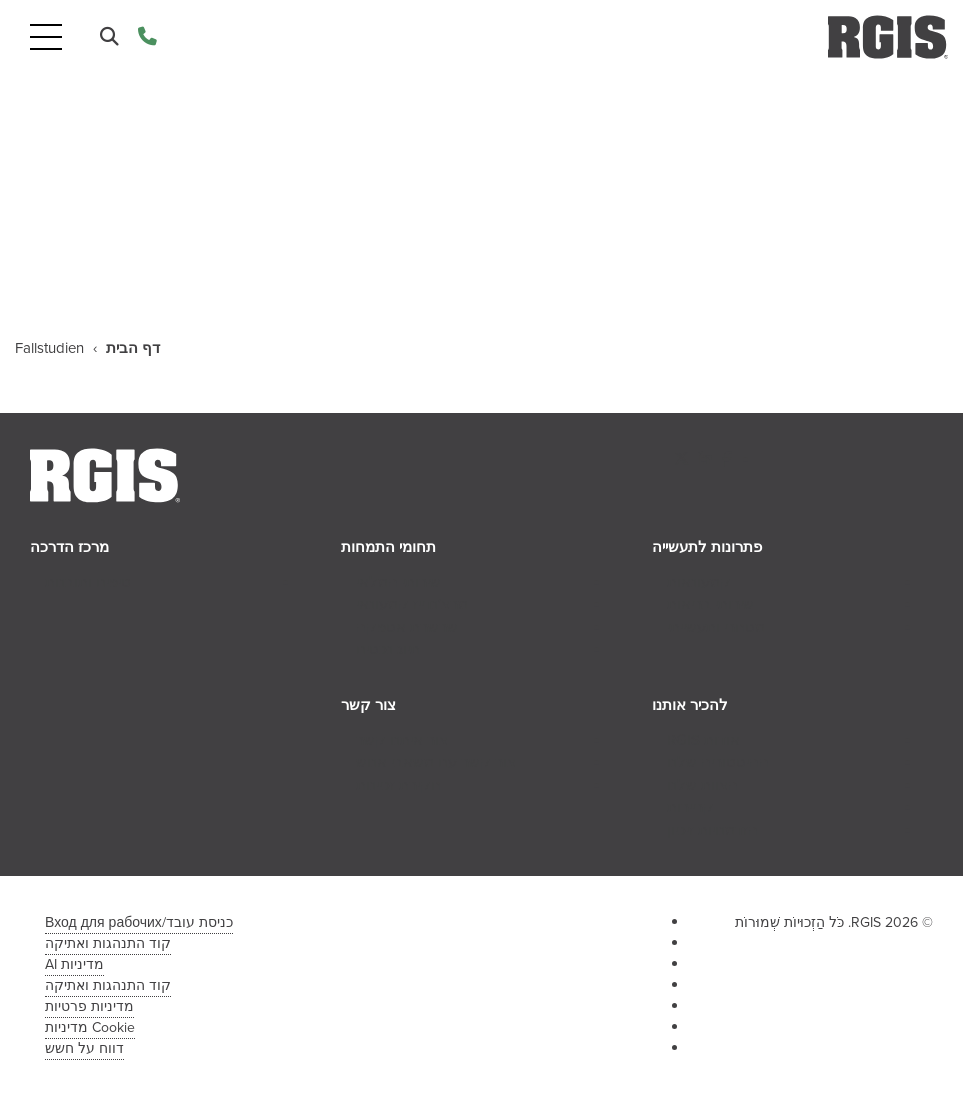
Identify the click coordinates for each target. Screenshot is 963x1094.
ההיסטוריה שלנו (718, 762)
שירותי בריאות (710, 604)
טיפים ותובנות (88, 582)
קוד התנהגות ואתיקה (108, 943)
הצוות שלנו (702, 785)
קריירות (690, 807)
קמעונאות (699, 582)
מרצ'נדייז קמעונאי (412, 604)
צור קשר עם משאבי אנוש (436, 762)
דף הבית (133, 348)
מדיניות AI (74, 964)
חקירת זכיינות (398, 785)
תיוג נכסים (388, 649)
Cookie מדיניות (90, 1027)
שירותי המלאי (398, 582)
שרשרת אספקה (407, 627)
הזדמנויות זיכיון (712, 830)
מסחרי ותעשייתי (716, 627)
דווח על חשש (84, 1048)
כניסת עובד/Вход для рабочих (139, 922)
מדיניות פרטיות (89, 1006)
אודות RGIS (703, 740)
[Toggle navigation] (46, 37)
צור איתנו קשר (402, 740)
